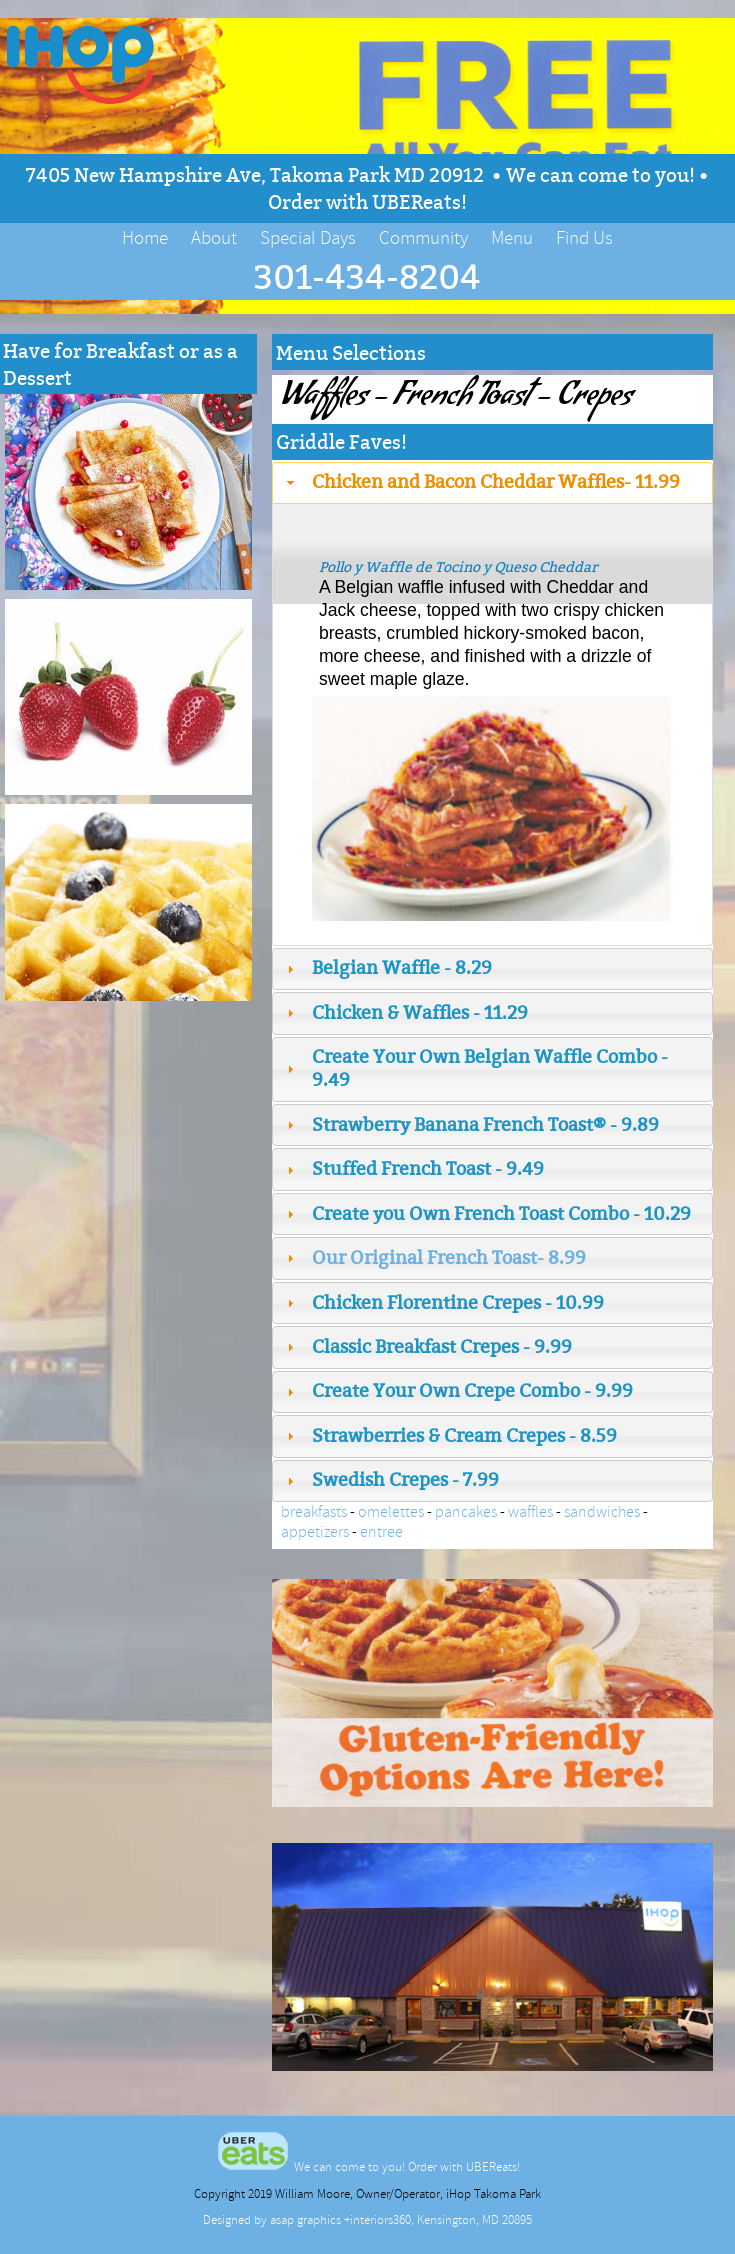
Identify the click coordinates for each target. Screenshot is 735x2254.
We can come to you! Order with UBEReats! (368, 2167)
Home (145, 238)
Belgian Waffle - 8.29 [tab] (387, 967)
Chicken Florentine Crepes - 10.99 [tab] (443, 1302)
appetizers (315, 1532)
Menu (512, 238)
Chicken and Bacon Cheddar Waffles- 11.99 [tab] (481, 481)
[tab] (492, 1258)
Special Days (308, 238)
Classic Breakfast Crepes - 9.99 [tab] (427, 1346)
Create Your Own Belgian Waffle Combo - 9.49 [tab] (475, 1068)
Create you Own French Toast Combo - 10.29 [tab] (486, 1213)
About (214, 238)
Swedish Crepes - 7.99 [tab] (390, 1479)
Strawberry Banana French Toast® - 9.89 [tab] (470, 1124)
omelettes (391, 1512)
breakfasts (314, 1512)
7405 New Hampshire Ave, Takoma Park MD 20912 (257, 174)
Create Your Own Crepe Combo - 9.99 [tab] (457, 1390)
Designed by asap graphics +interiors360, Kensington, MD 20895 (367, 2220)
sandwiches (602, 1512)
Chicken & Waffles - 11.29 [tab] (405, 1012)
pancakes (466, 1512)
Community (423, 238)
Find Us (584, 238)
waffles (530, 1512)
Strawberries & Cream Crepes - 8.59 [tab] (449, 1435)
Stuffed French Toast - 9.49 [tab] (413, 1168)
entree (381, 1532)
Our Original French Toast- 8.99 (449, 1257)
